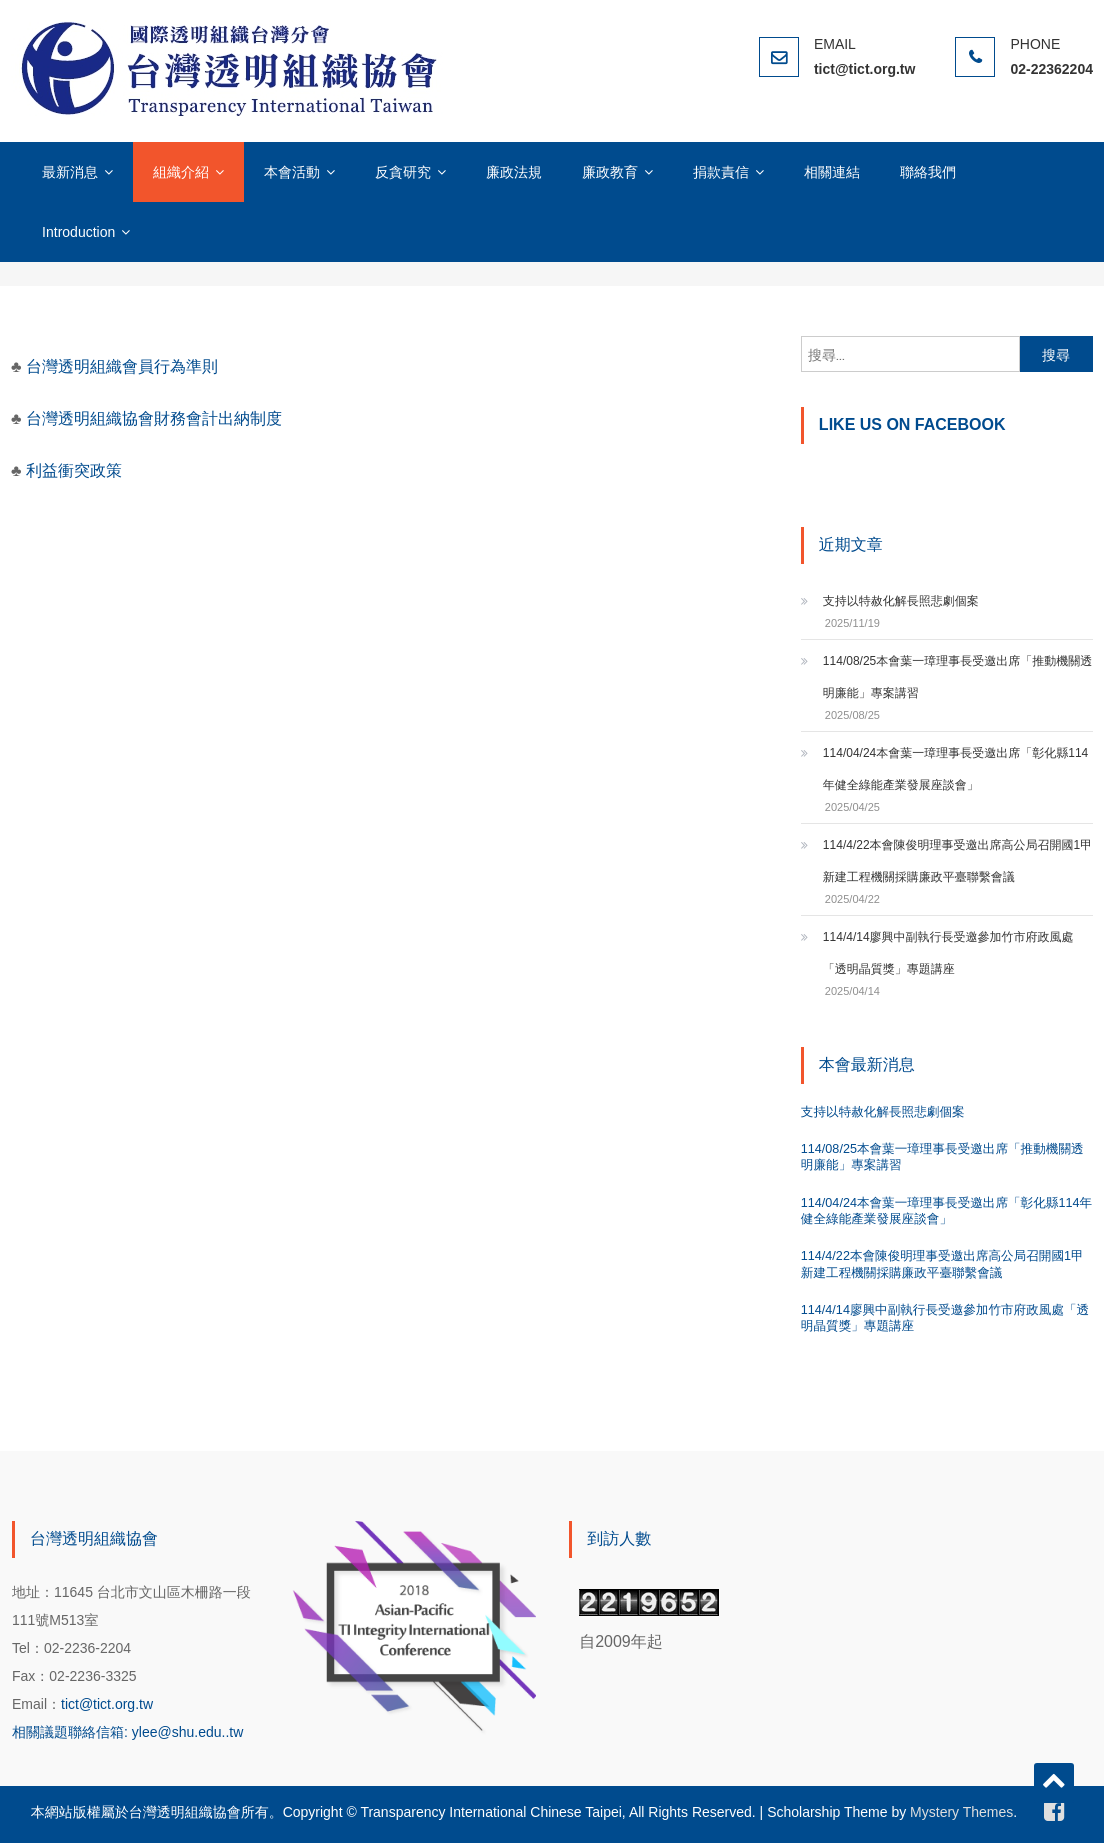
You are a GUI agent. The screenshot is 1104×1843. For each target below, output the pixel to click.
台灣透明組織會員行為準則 (120, 366)
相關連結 (832, 172)
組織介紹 (181, 172)
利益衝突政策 (74, 470)
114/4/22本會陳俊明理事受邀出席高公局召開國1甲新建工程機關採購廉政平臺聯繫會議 (957, 861)
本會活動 (292, 172)
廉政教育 (610, 172)
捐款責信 (721, 172)
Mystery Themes (961, 1812)
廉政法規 (514, 172)
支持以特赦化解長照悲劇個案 (901, 601)
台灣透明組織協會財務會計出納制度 (154, 418)
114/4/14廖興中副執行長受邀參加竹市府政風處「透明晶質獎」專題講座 (948, 953)
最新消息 (70, 172)
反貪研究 (403, 172)
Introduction (78, 232)
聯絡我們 (928, 172)
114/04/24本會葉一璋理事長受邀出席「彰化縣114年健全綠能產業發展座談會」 (955, 769)
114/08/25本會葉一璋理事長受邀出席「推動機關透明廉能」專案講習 (957, 677)
